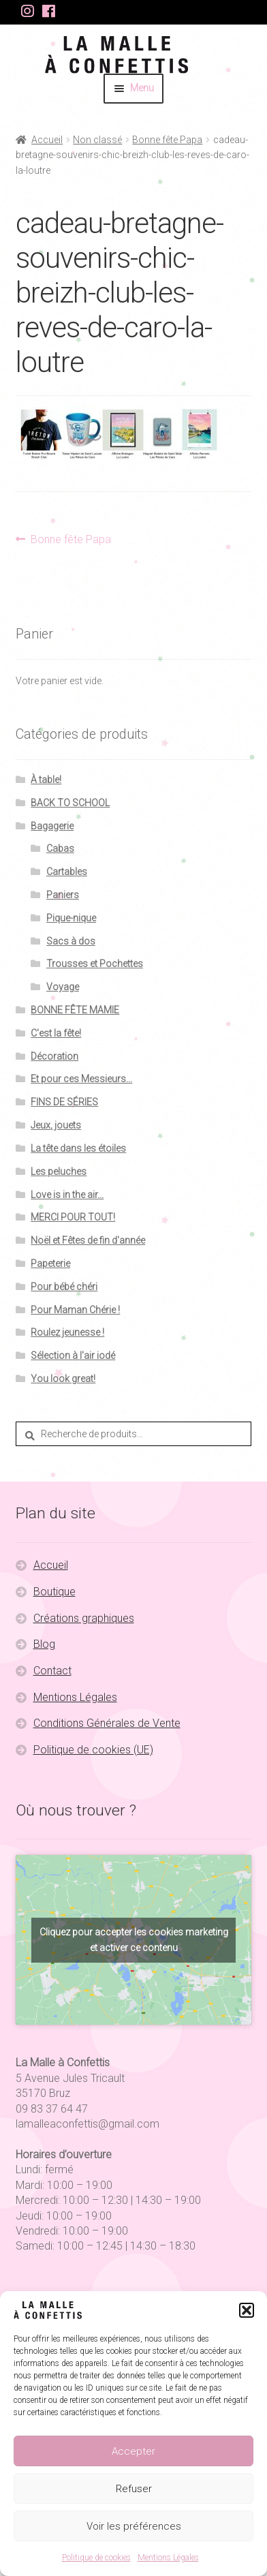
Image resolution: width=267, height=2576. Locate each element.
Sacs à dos (70, 941)
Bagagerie (52, 826)
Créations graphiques (83, 1618)
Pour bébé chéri (64, 1286)
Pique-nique (71, 918)
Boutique (54, 1591)
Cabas (60, 848)
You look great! (63, 1378)
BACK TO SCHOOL (70, 802)
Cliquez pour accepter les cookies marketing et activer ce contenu (134, 1940)
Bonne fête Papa (167, 139)
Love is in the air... (67, 1194)
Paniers (62, 894)
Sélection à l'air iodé (73, 1355)
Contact (52, 1670)
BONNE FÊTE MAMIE (75, 1010)
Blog (44, 1644)
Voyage (62, 986)
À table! (46, 779)
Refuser (134, 2489)
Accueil (47, 139)
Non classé (97, 139)
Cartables (66, 871)
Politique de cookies (96, 2557)
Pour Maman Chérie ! (75, 1309)
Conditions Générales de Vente (106, 1723)
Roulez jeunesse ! (67, 1332)
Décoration (54, 1056)
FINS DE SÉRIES (64, 1102)
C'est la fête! (56, 1033)
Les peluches (59, 1171)
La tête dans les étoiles (78, 1148)
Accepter (133, 2451)
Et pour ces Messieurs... (81, 1078)
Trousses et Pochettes (94, 963)
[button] (246, 2310)
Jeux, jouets (56, 1125)
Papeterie (50, 1263)
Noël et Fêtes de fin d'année (88, 1240)
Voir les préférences (134, 2526)
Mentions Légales (168, 2557)
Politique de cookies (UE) (93, 1749)
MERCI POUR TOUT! (73, 1217)
